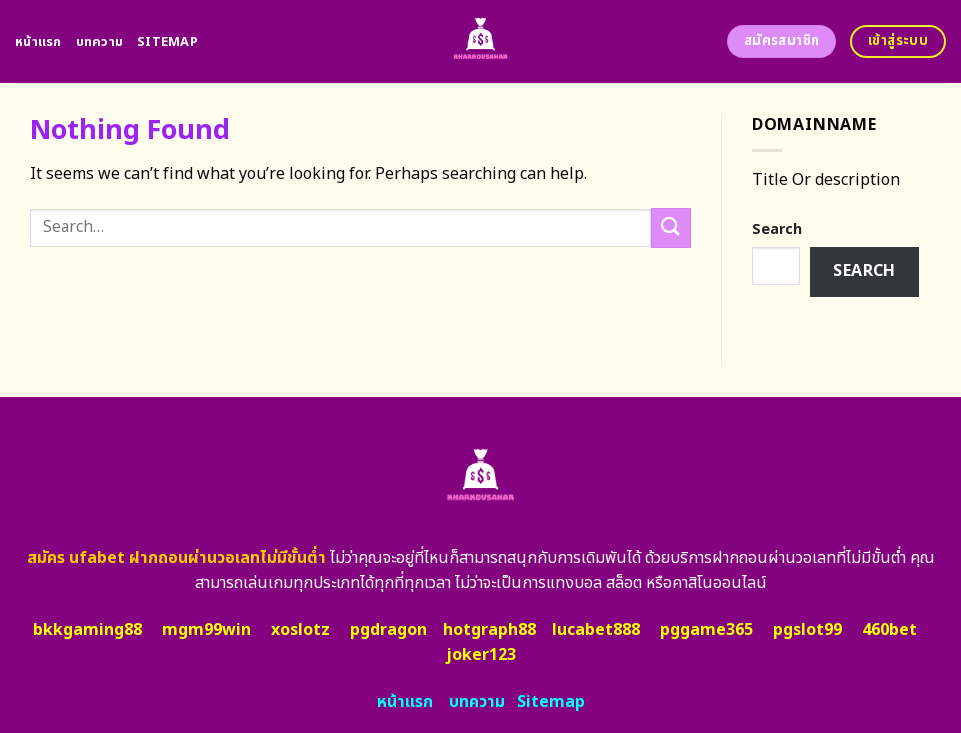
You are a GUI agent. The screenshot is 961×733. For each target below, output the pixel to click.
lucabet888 (596, 630)
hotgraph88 (489, 630)
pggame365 (706, 630)
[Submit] (671, 227)
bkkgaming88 (87, 630)
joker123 (481, 655)
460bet (889, 630)
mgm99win (206, 630)
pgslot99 (807, 630)
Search (777, 229)
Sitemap (167, 42)
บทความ (100, 42)
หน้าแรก (38, 42)
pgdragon (388, 630)
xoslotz (300, 630)
